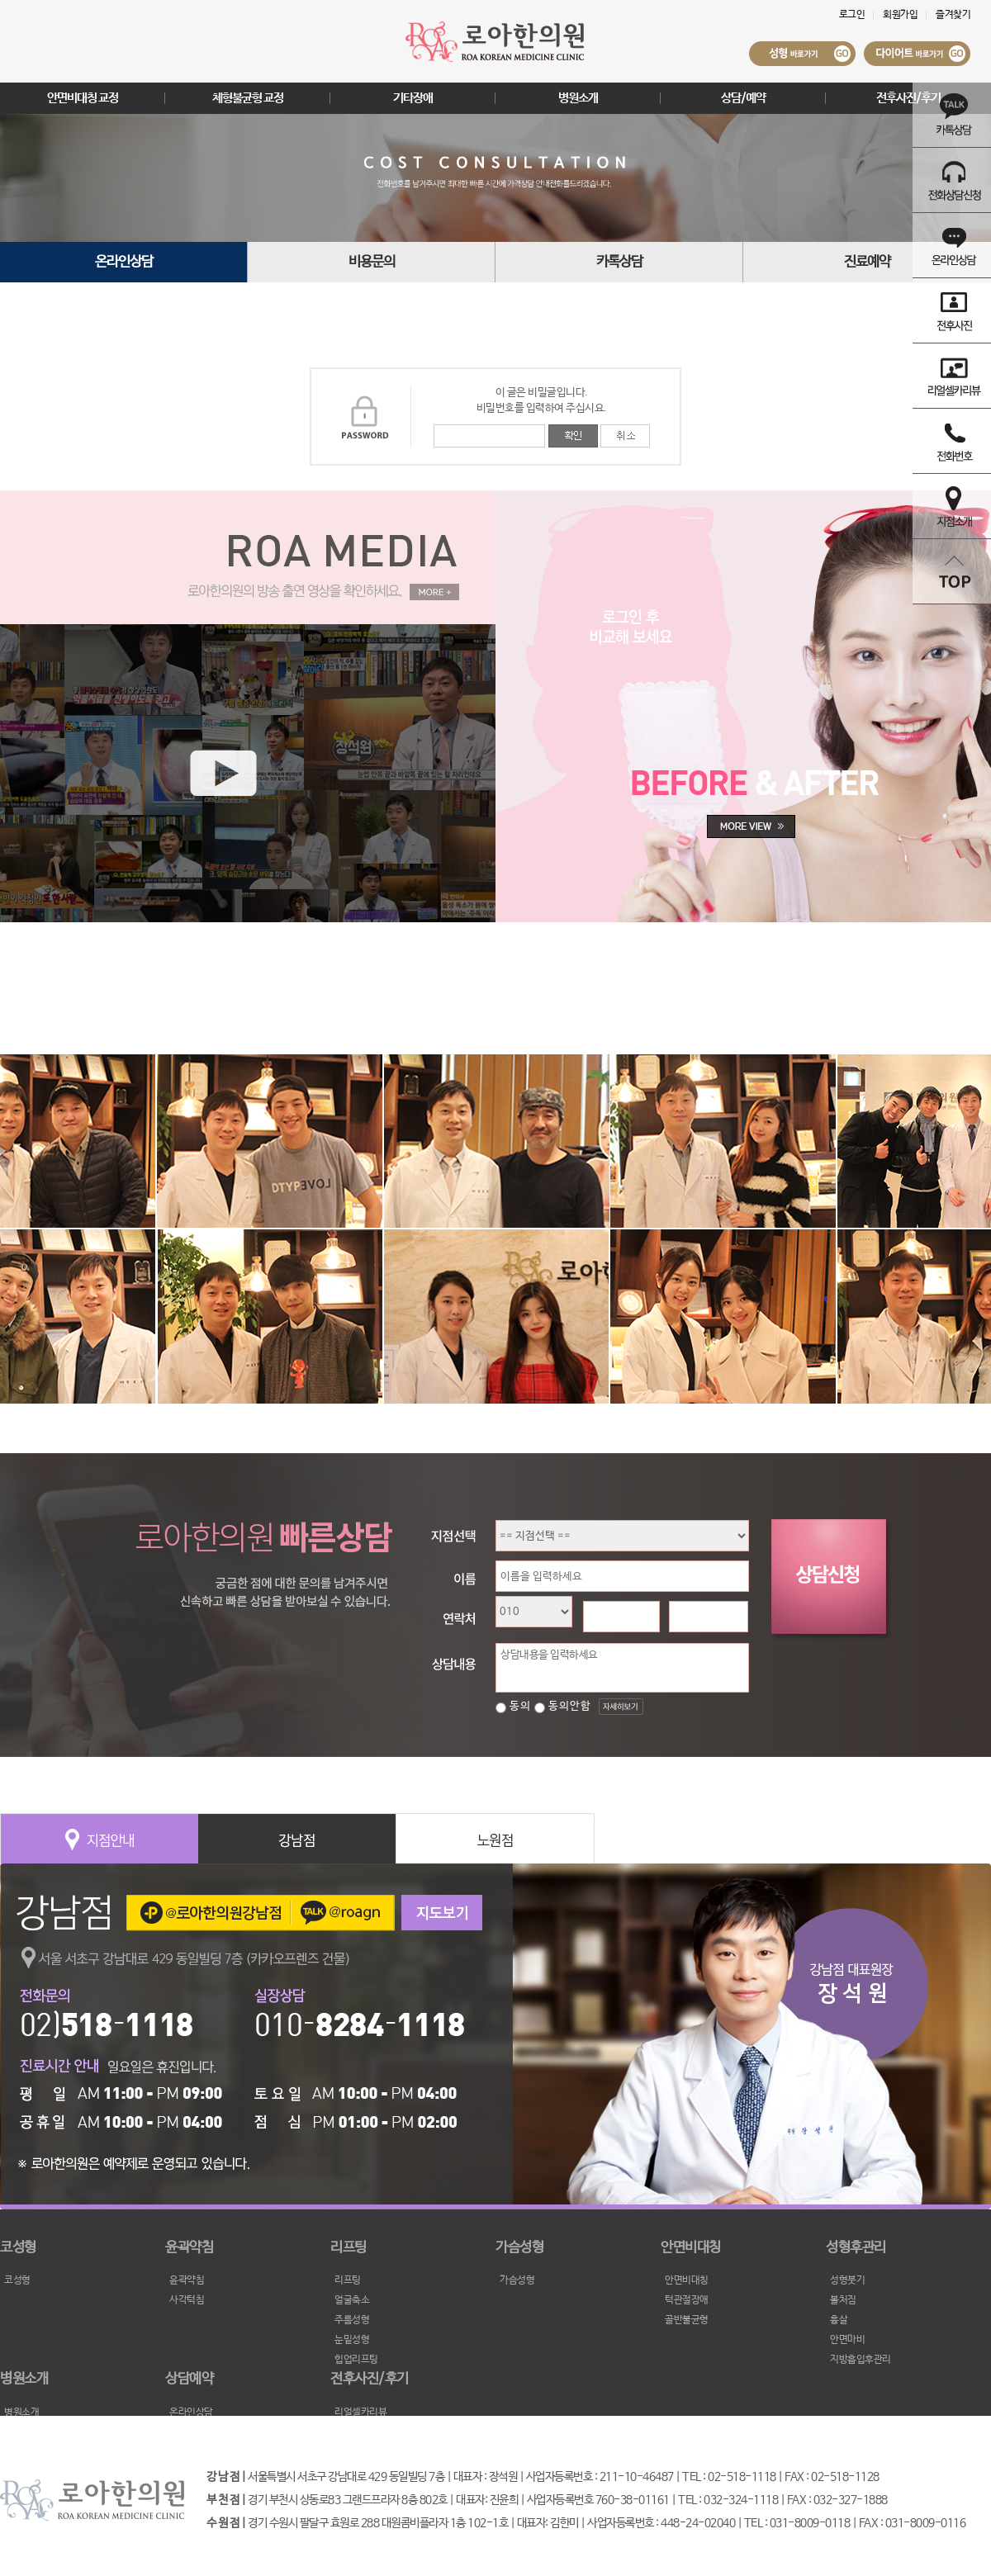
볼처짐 (843, 2300)
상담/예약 (743, 98)
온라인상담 (124, 262)
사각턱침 (186, 2300)
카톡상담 (619, 262)
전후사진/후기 (908, 98)
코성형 (17, 2280)
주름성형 (351, 2320)
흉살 (838, 2320)
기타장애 (413, 98)
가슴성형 (517, 2280)
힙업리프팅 (356, 2359)
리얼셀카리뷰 (360, 2412)
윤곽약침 (186, 2280)
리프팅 (347, 2280)
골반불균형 (687, 2320)
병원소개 (578, 98)
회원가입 (900, 15)
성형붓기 (847, 2280)
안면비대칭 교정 (82, 98)
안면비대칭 (687, 2280)
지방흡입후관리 (860, 2359)
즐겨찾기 (953, 15)
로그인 (852, 15)
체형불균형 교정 (247, 98)
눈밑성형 (351, 2340)
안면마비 (847, 2340)
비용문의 (372, 262)
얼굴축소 (351, 2300)
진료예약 (867, 262)
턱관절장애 (687, 2300)
